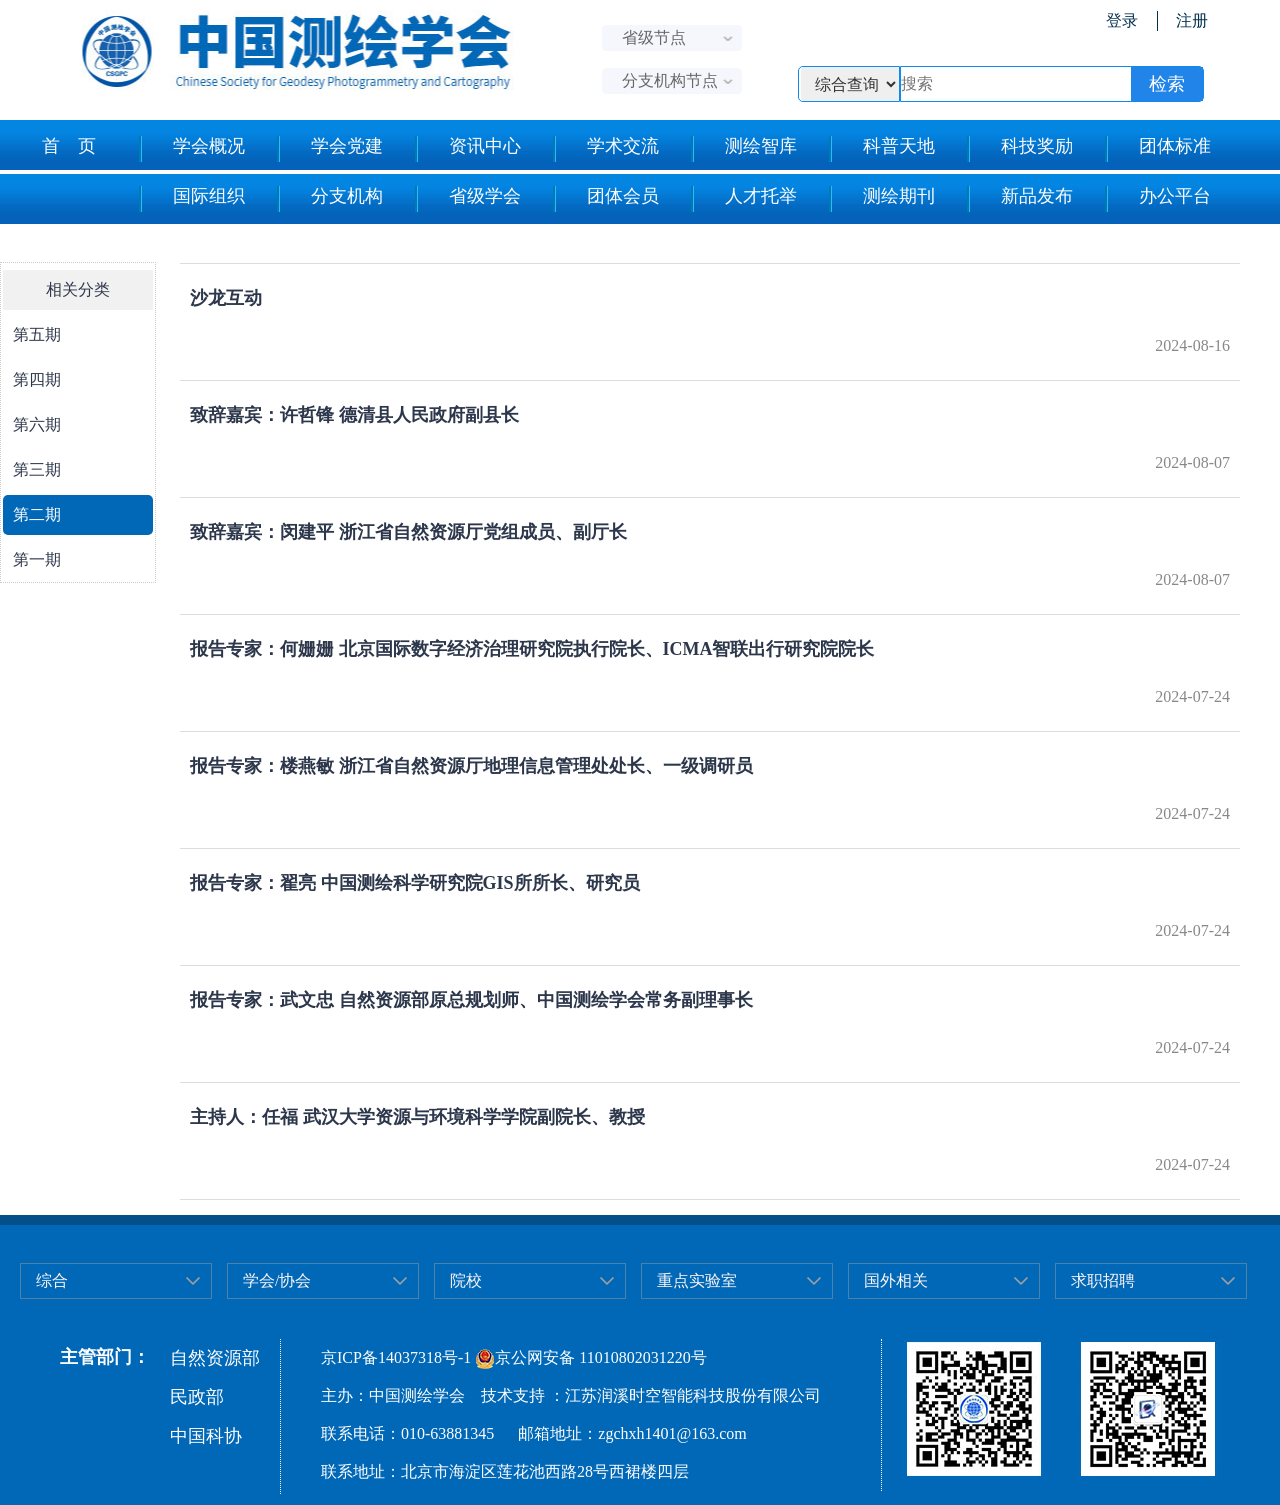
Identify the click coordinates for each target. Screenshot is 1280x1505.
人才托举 (743, 199)
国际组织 (191, 199)
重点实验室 (697, 1280)
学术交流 (605, 149)
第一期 (37, 559)
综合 (52, 1280)
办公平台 (1157, 199)
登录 (1122, 20)
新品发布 (1019, 199)
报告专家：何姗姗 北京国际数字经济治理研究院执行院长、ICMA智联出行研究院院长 (532, 649)
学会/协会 (277, 1280)
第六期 (37, 424)
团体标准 (1157, 149)
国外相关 (896, 1280)
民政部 (197, 1397)
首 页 (69, 146)
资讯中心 (467, 149)
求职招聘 (1103, 1280)
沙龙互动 (226, 298)
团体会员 (605, 199)
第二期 (37, 514)
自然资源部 (215, 1358)
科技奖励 (1019, 149)
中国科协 (206, 1436)
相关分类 (78, 289)
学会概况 (191, 149)
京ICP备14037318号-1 (396, 1357)
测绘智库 (743, 149)
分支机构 (329, 199)
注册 (1192, 20)
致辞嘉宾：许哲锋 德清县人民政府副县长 (354, 415)
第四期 (37, 379)
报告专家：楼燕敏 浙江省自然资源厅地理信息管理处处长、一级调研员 (471, 766)
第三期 (37, 469)
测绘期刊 (881, 199)
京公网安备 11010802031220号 (590, 1357)
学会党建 (329, 149)
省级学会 (467, 199)
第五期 (37, 334)
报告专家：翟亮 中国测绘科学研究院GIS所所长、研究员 (415, 883)
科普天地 (881, 149)
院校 (466, 1280)
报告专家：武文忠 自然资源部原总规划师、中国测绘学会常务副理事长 (471, 1000)
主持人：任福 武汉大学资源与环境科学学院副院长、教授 (417, 1117)
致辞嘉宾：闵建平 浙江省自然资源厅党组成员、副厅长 (408, 532)
